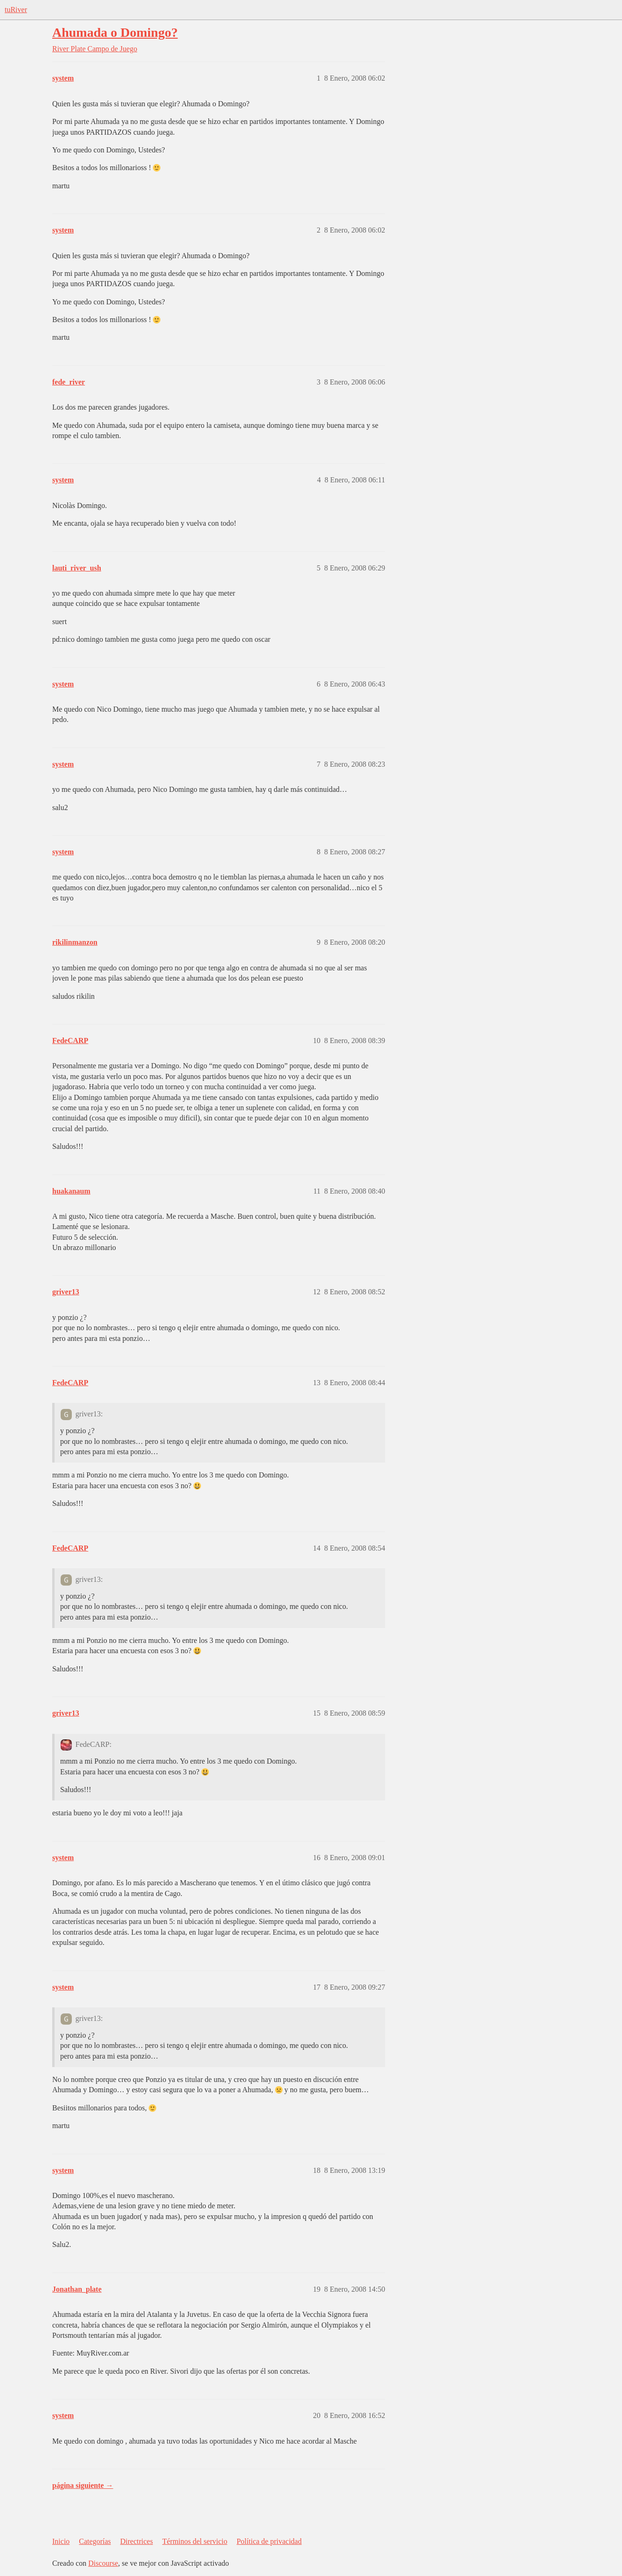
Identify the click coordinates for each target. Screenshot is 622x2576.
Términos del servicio (195, 2541)
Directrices (136, 2541)
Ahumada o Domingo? (115, 32)
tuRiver (16, 10)
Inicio (60, 2541)
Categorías (95, 2541)
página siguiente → (82, 2485)
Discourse (103, 2563)
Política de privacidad (269, 2541)
